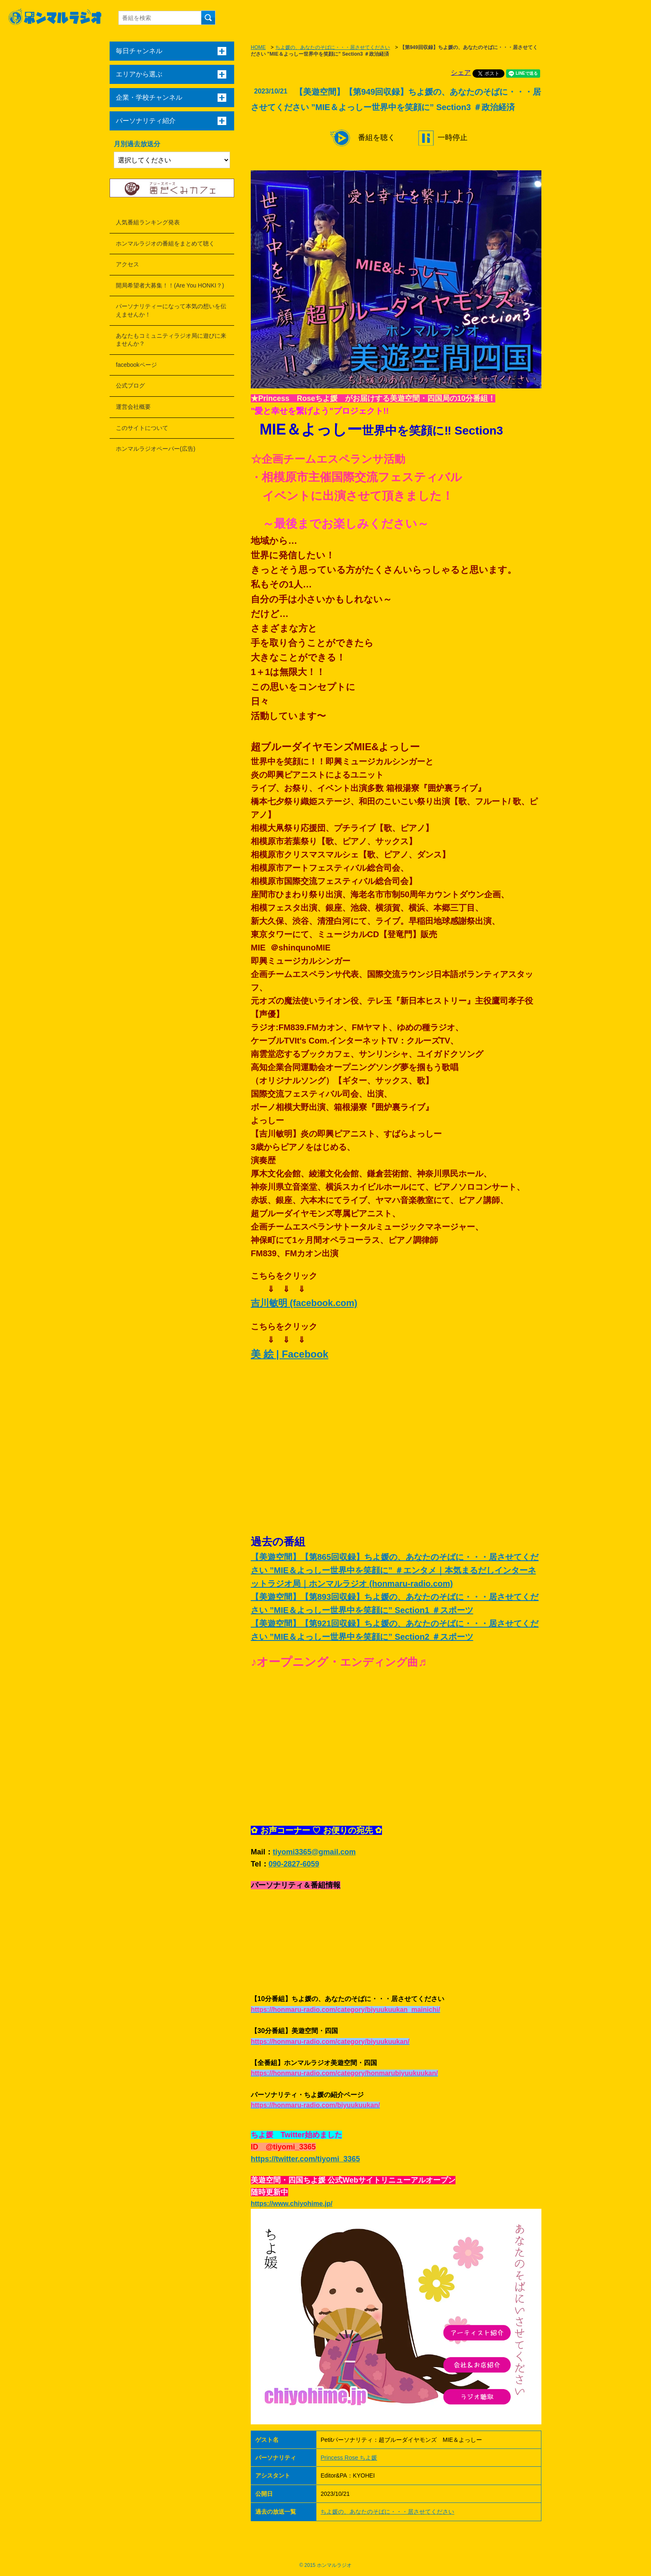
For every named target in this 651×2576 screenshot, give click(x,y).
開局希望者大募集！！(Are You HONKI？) (170, 285)
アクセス (127, 264)
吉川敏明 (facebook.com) (304, 1303)
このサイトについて (142, 428)
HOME (258, 47)
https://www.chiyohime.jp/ (292, 2203)
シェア (461, 72)
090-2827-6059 (294, 1864)
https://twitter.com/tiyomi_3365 (305, 2159)
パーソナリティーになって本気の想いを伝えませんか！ (171, 310)
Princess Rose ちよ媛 (349, 2457)
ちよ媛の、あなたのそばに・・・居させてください (332, 47)
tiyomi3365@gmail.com (314, 1852)
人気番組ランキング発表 (148, 222)
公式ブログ (130, 385)
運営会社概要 (133, 406)
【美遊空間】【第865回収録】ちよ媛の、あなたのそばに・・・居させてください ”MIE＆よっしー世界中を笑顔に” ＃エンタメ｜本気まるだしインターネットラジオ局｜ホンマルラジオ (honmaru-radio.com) (394, 1570)
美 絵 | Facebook (289, 1354)
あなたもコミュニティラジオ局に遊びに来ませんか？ (171, 339)
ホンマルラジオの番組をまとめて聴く (165, 243)
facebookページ (136, 364)
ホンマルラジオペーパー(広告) (155, 448)
